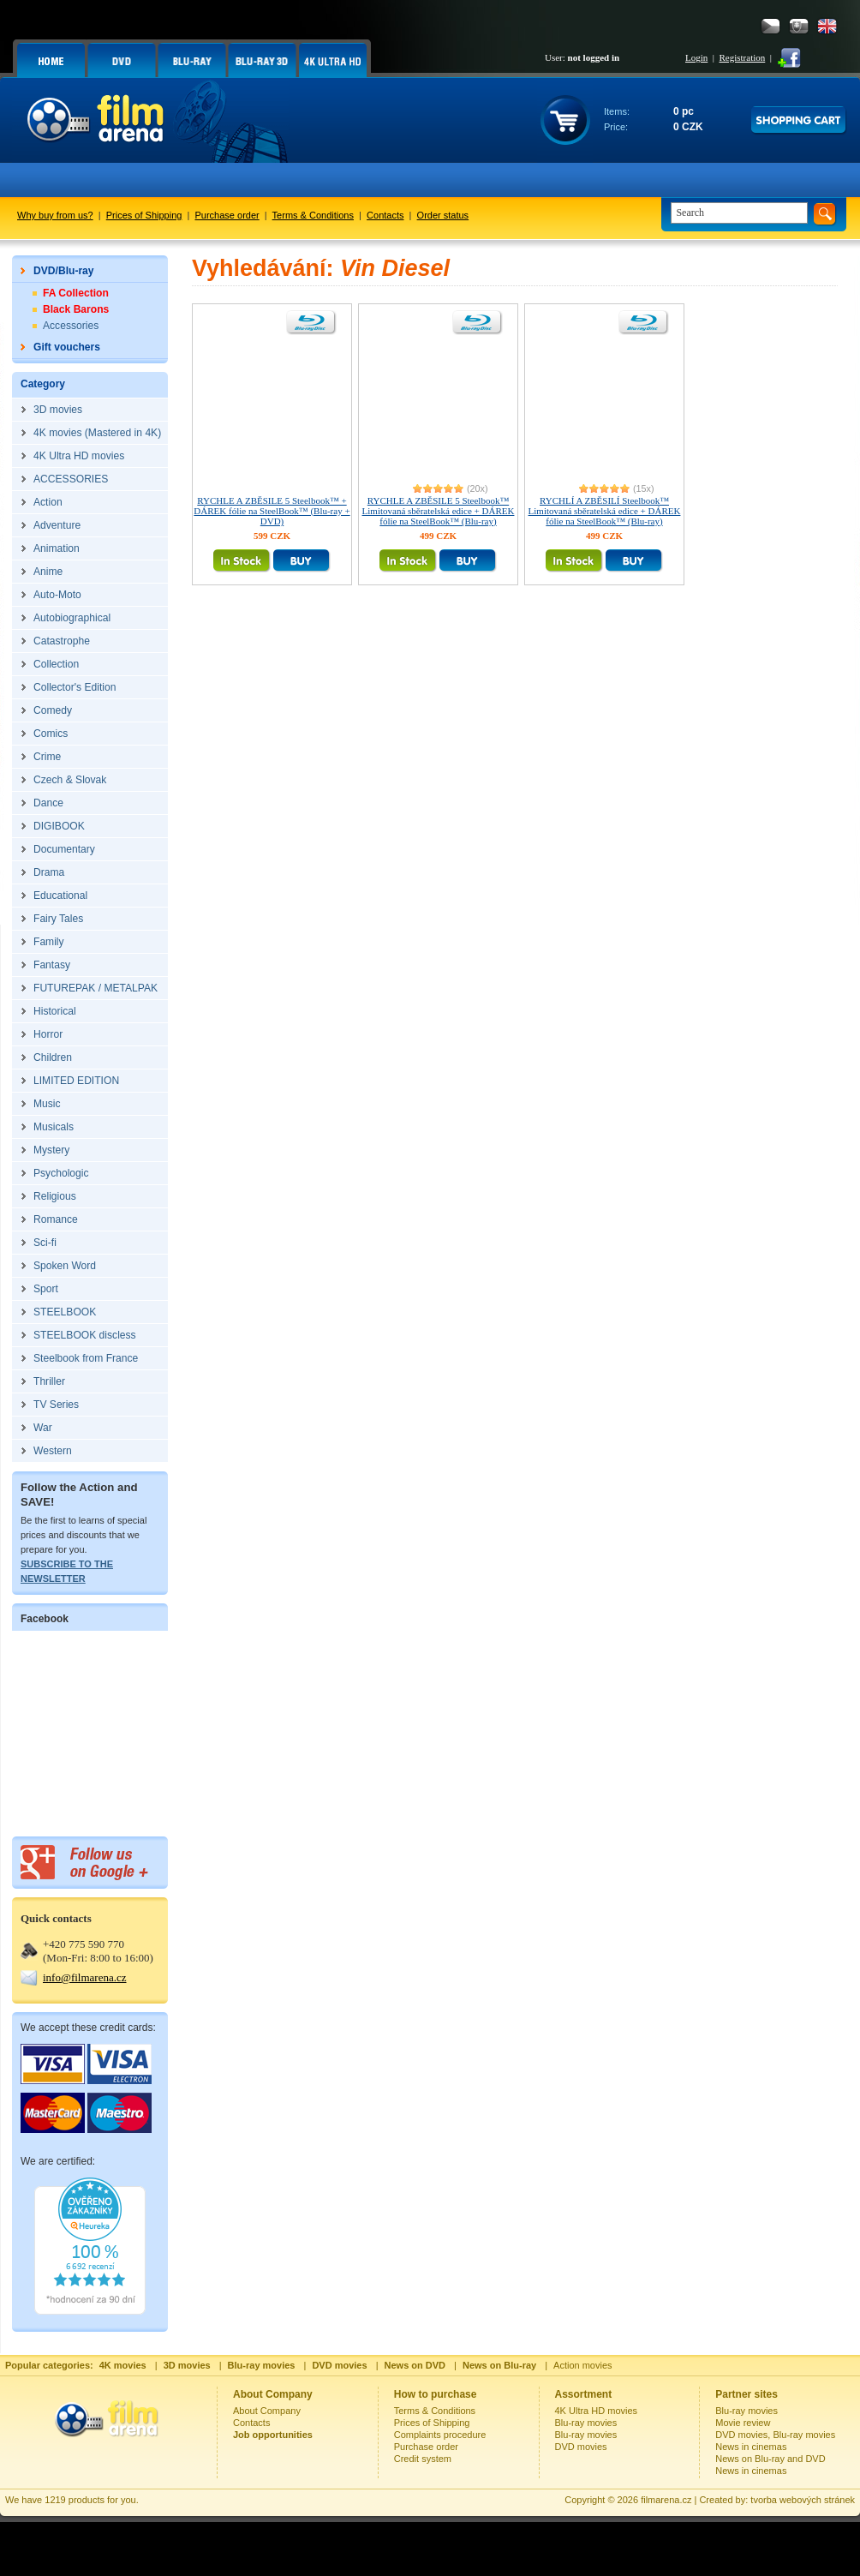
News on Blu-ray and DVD (770, 2458)
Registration (742, 57)
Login (696, 57)
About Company (267, 2410)
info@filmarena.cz (85, 1977)
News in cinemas (750, 2446)
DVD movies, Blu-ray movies (775, 2434)
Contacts (385, 215)
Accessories (71, 326)
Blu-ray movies (586, 2422)
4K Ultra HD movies (596, 2410)
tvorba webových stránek (802, 2500)
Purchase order (227, 215)
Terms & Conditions (313, 215)
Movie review (742, 2422)
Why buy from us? (55, 215)
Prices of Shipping (144, 215)
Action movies (582, 2365)
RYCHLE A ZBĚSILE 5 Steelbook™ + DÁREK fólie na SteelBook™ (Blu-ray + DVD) (271, 510)
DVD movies (581, 2446)
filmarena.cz (666, 2500)
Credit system (422, 2458)
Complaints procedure (440, 2434)
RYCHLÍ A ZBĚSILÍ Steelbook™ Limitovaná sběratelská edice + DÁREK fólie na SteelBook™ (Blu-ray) (605, 510)
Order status (443, 215)
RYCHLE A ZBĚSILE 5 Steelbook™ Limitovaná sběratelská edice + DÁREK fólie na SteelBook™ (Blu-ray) (438, 510)
